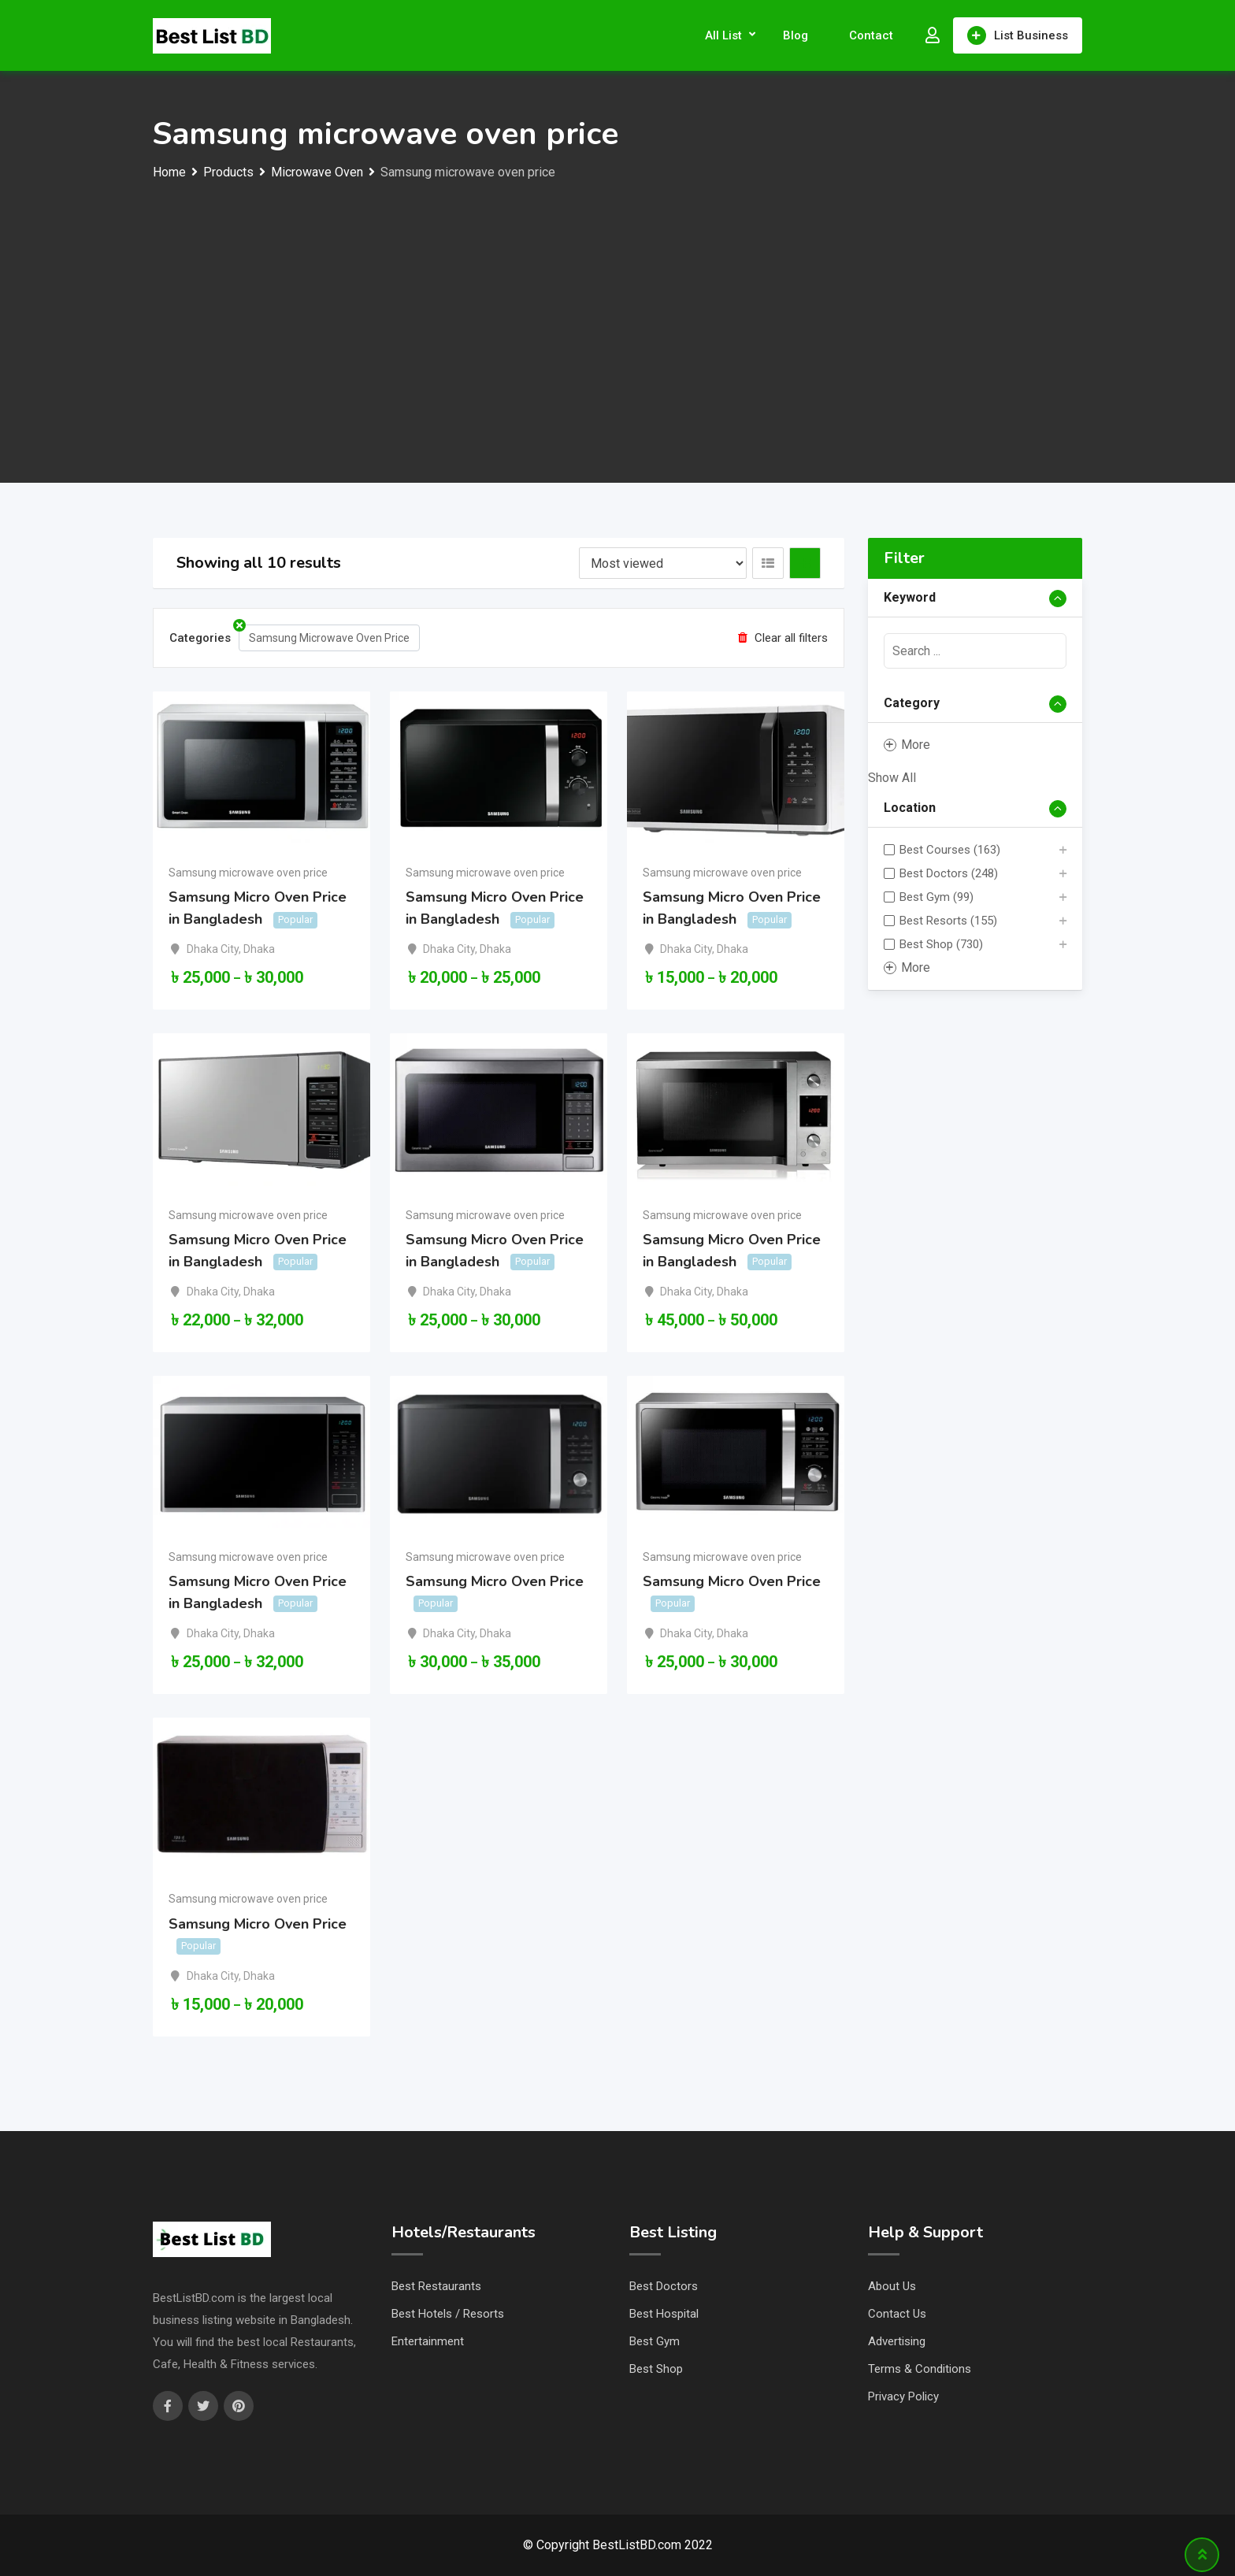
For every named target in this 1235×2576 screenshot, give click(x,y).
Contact (871, 35)
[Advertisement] (617, 301)
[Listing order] (663, 563)
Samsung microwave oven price (248, 872)
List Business (1017, 35)
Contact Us (897, 2314)
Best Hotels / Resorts (447, 2314)
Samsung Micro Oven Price (495, 1581)
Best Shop (656, 2369)
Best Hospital (664, 2314)
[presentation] (975, 651)
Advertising (896, 2341)
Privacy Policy (903, 2396)
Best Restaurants (436, 2286)
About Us (892, 2286)
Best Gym (654, 2341)
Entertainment (427, 2341)
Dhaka (259, 949)
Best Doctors (663, 2286)
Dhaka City (213, 949)
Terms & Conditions (919, 2369)
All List (723, 35)
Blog (795, 35)
